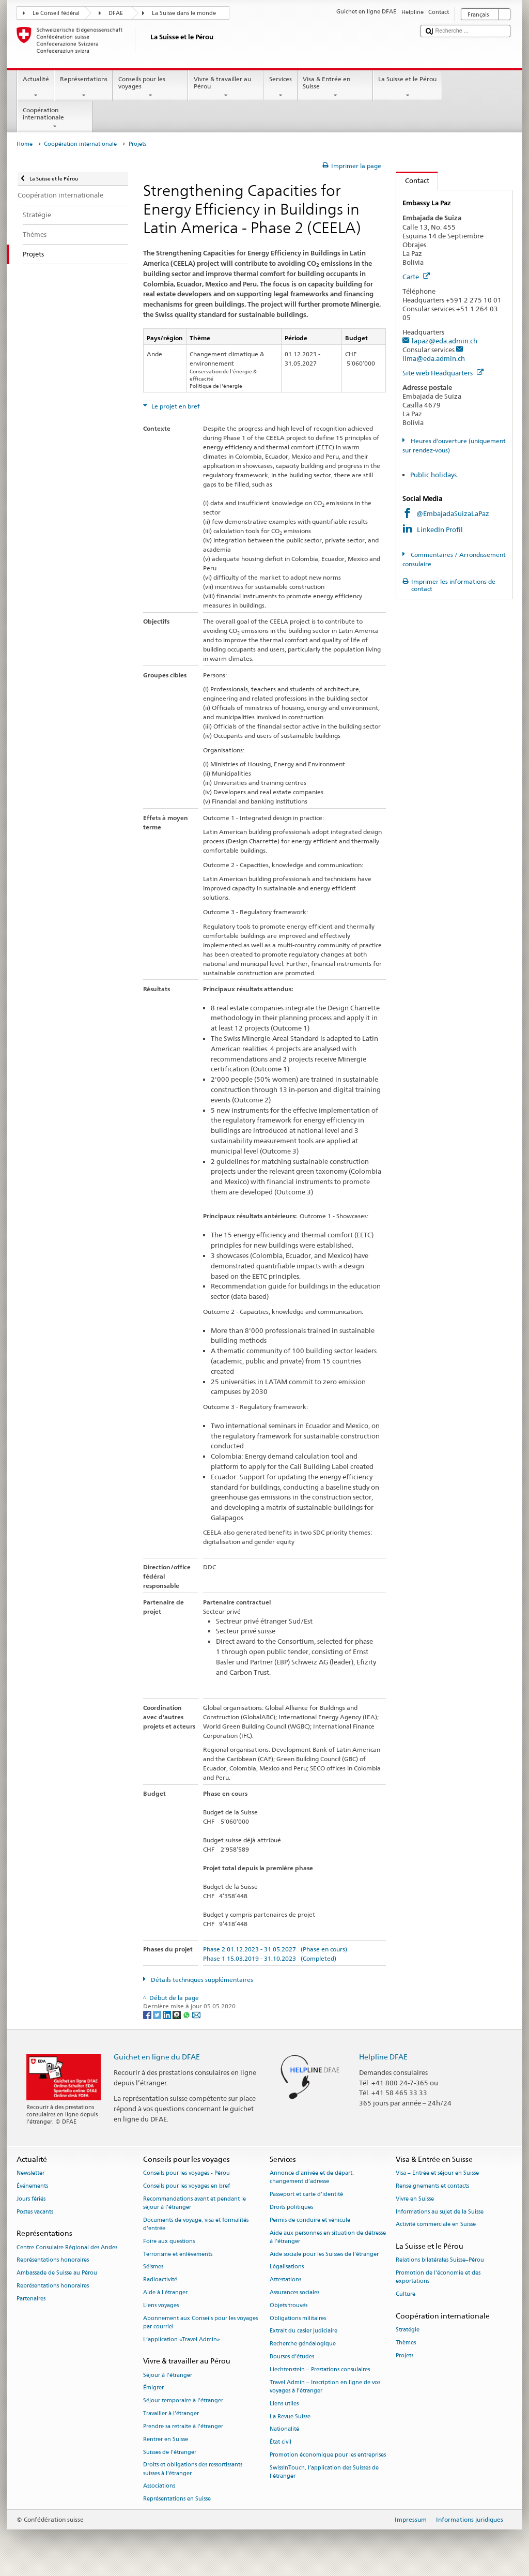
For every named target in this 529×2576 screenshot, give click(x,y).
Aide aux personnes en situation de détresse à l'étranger (328, 2237)
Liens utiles (284, 2403)
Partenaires (31, 2298)
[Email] (196, 2014)
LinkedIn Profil (440, 529)
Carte (416, 276)
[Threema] (177, 2014)
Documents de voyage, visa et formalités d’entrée (195, 2224)
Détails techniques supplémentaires (201, 1979)
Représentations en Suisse (177, 2499)
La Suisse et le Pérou (408, 87)
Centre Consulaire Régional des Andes (67, 2247)
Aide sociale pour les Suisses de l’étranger (324, 2254)
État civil (280, 2442)
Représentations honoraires (53, 2260)
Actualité (36, 87)
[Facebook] (148, 2014)
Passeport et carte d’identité (306, 2194)
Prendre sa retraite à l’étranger (183, 2426)
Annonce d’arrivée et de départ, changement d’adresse (312, 2177)
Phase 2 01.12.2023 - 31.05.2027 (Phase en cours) (275, 1949)
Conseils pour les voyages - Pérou (186, 2173)
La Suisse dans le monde (184, 13)
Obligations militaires (298, 2318)
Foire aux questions (169, 2241)
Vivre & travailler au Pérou (226, 87)
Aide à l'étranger (165, 2292)
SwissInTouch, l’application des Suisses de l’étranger (324, 2471)
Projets (404, 2355)
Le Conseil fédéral (56, 13)
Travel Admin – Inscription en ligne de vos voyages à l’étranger (325, 2386)
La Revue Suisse (290, 2416)
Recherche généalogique (303, 2344)
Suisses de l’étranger (169, 2452)
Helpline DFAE (383, 2056)
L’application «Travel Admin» (181, 2339)
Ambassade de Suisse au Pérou (57, 2273)
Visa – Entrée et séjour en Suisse (437, 2173)
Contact (412, 180)
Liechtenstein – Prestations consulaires (320, 2369)
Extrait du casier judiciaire (303, 2331)
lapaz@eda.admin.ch (444, 341)
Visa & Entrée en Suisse (335, 87)
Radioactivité (160, 2280)
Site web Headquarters (443, 373)
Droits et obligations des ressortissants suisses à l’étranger (192, 2469)
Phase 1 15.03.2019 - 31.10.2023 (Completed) (269, 1958)
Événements (32, 2186)
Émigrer (153, 2388)
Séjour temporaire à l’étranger (183, 2401)
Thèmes (406, 2342)
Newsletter (30, 2173)
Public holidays (433, 475)
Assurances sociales (294, 2292)
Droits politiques (291, 2207)
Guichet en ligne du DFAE (157, 2056)
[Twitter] (158, 2014)
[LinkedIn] (168, 2014)
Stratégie (407, 2330)
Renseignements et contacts (432, 2186)
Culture (405, 2294)
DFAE (115, 13)
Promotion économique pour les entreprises (328, 2454)
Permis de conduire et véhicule (310, 2220)
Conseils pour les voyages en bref (186, 2186)
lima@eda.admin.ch (433, 358)
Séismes (153, 2267)
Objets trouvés (288, 2305)
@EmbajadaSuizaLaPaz (452, 513)
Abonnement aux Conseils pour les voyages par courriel (200, 2322)
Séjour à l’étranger (167, 2375)
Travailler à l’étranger (171, 2414)
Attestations (285, 2280)
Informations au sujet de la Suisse (440, 2211)
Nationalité (284, 2429)
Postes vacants (35, 2211)
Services (280, 87)
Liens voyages (161, 2305)
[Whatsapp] (187, 2014)
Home (25, 144)
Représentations (83, 87)
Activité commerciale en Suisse (436, 2224)
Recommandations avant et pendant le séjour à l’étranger (194, 2202)
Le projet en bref (175, 406)
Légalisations (287, 2267)
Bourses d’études (292, 2356)
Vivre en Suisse (415, 2198)
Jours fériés (31, 2198)
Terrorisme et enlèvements (177, 2254)
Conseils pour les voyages (150, 87)
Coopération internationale (55, 118)
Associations (159, 2486)
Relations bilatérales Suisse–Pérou (440, 2260)
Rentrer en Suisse (165, 2439)
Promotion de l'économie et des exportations (438, 2277)
